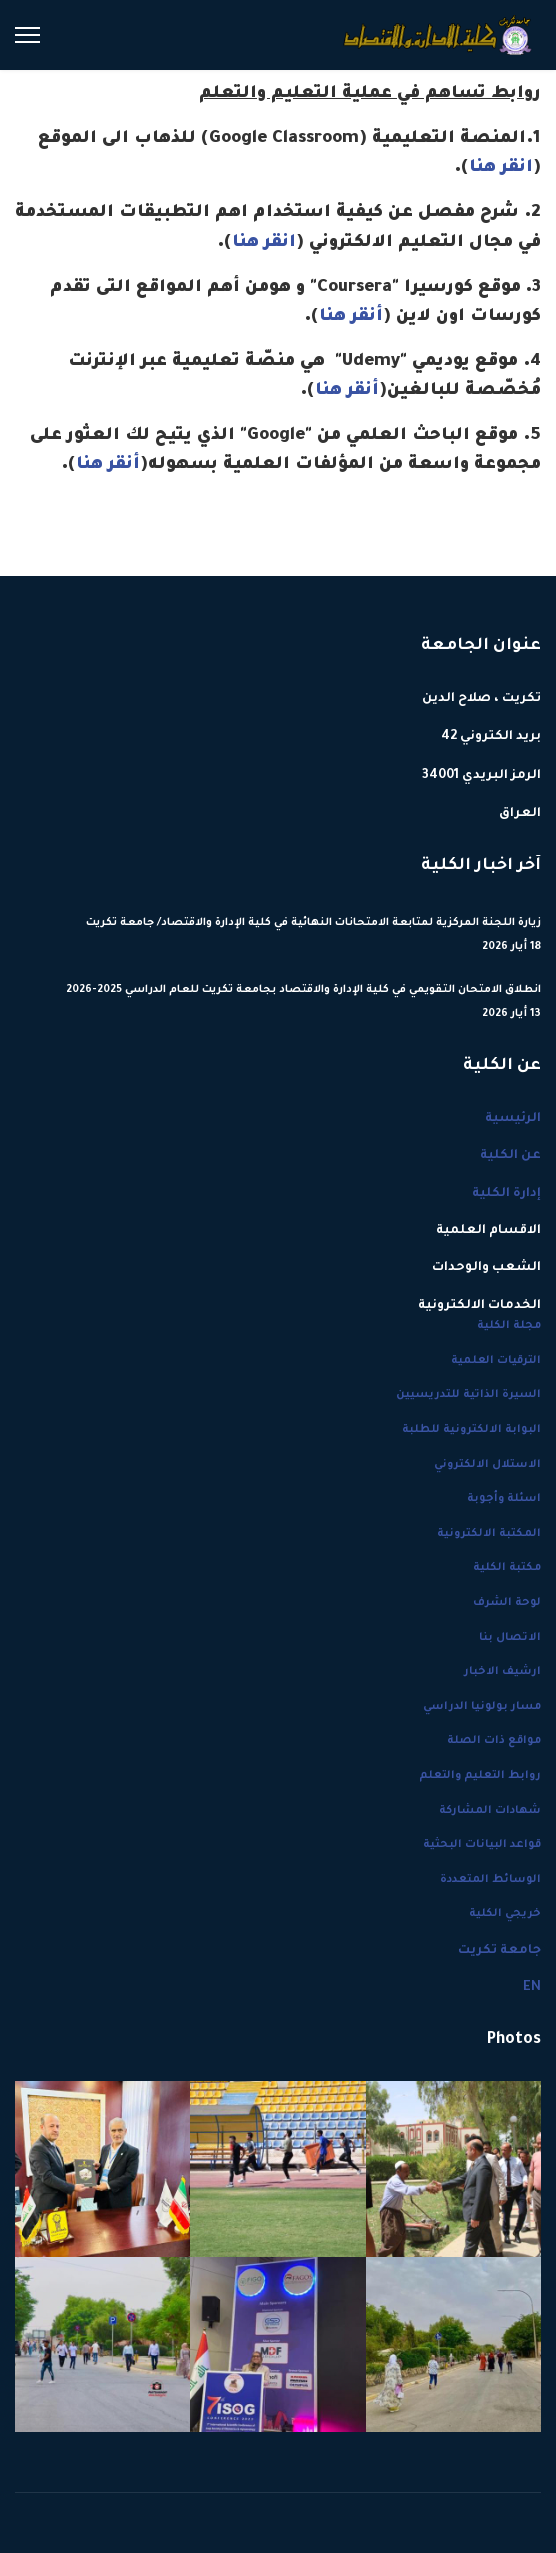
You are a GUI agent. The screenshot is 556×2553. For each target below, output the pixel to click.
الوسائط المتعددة (490, 1880)
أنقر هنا (351, 317)
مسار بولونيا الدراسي (482, 1707)
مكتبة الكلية (507, 1568)
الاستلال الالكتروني (487, 1465)
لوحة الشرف (507, 1603)
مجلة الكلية (509, 1326)
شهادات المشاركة (490, 1811)
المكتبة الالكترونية (489, 1534)
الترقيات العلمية (496, 1361)
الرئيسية (513, 1119)
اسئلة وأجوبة (504, 1499)
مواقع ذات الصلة (494, 1741)
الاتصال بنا (510, 1638)
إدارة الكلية (506, 1194)
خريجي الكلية (505, 1914)
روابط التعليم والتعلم (480, 1776)
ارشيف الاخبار (502, 1672)
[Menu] (27, 35)
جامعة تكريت (499, 1951)
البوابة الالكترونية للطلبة (471, 1430)
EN (532, 1988)
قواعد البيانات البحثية (482, 1845)
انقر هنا (501, 168)
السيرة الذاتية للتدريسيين (468, 1395)
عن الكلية (510, 1156)
